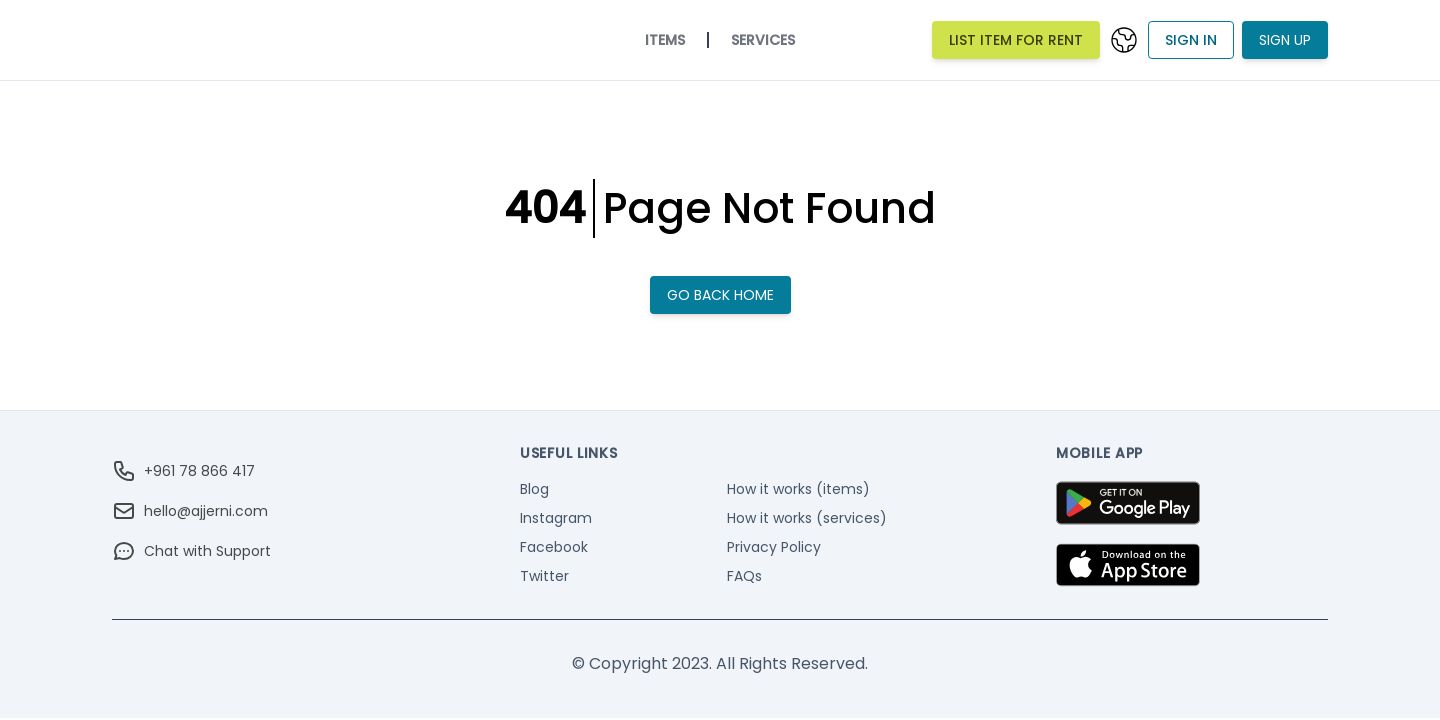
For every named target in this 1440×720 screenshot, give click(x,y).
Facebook (554, 547)
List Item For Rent (1016, 40)
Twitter (544, 576)
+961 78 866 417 (183, 471)
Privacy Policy (774, 547)
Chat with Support (191, 551)
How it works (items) (798, 489)
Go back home (720, 295)
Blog (534, 489)
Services (763, 40)
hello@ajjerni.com (190, 511)
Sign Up (1285, 40)
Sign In (1191, 40)
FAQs (744, 576)
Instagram (556, 518)
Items (665, 40)
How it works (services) (807, 518)
